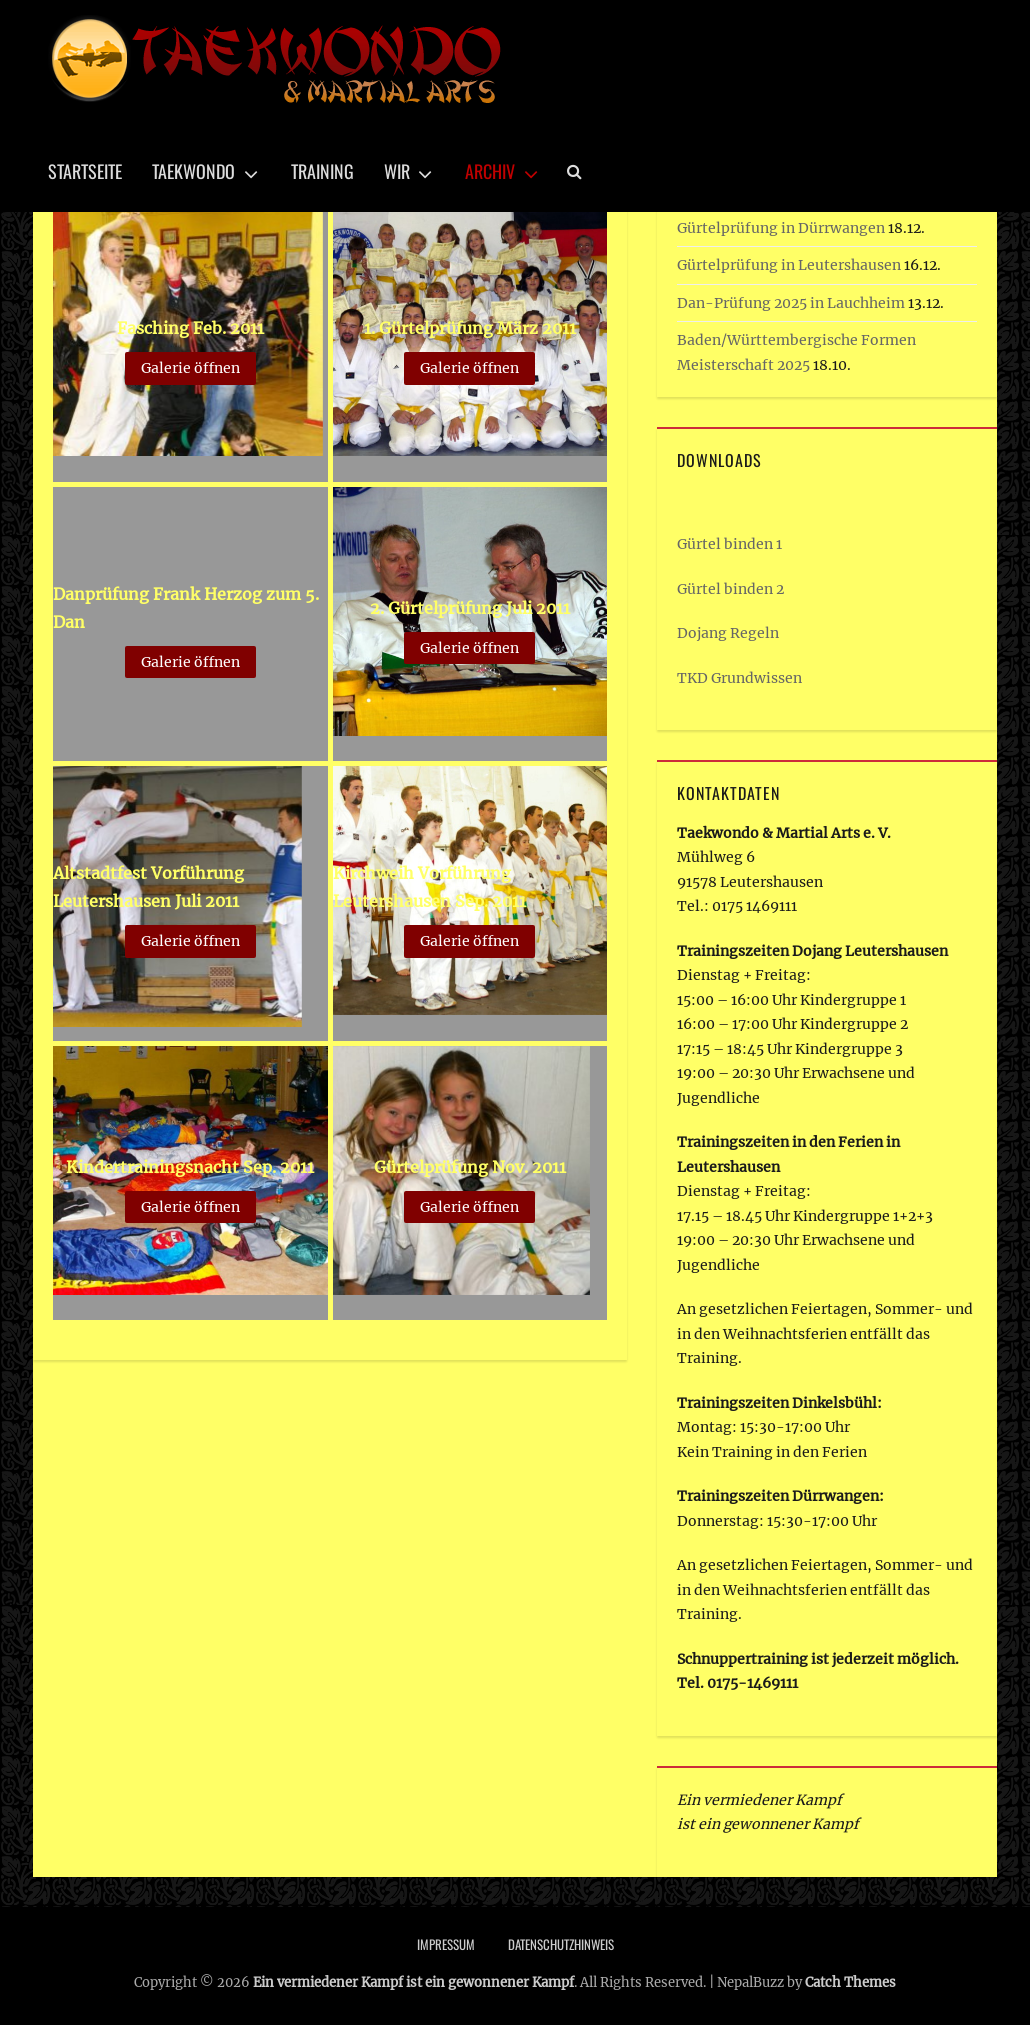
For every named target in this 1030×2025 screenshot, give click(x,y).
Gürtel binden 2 (730, 589)
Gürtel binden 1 (729, 544)
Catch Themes (850, 1982)
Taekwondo (193, 171)
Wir (397, 171)
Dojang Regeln (728, 633)
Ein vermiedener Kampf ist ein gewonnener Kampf (413, 1982)
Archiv (490, 171)
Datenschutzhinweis (561, 1944)
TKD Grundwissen (739, 678)
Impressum (446, 1944)
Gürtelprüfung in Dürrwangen (781, 228)
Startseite (85, 171)
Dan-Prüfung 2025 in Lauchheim (791, 303)
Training (322, 171)
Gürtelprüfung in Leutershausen (789, 265)
